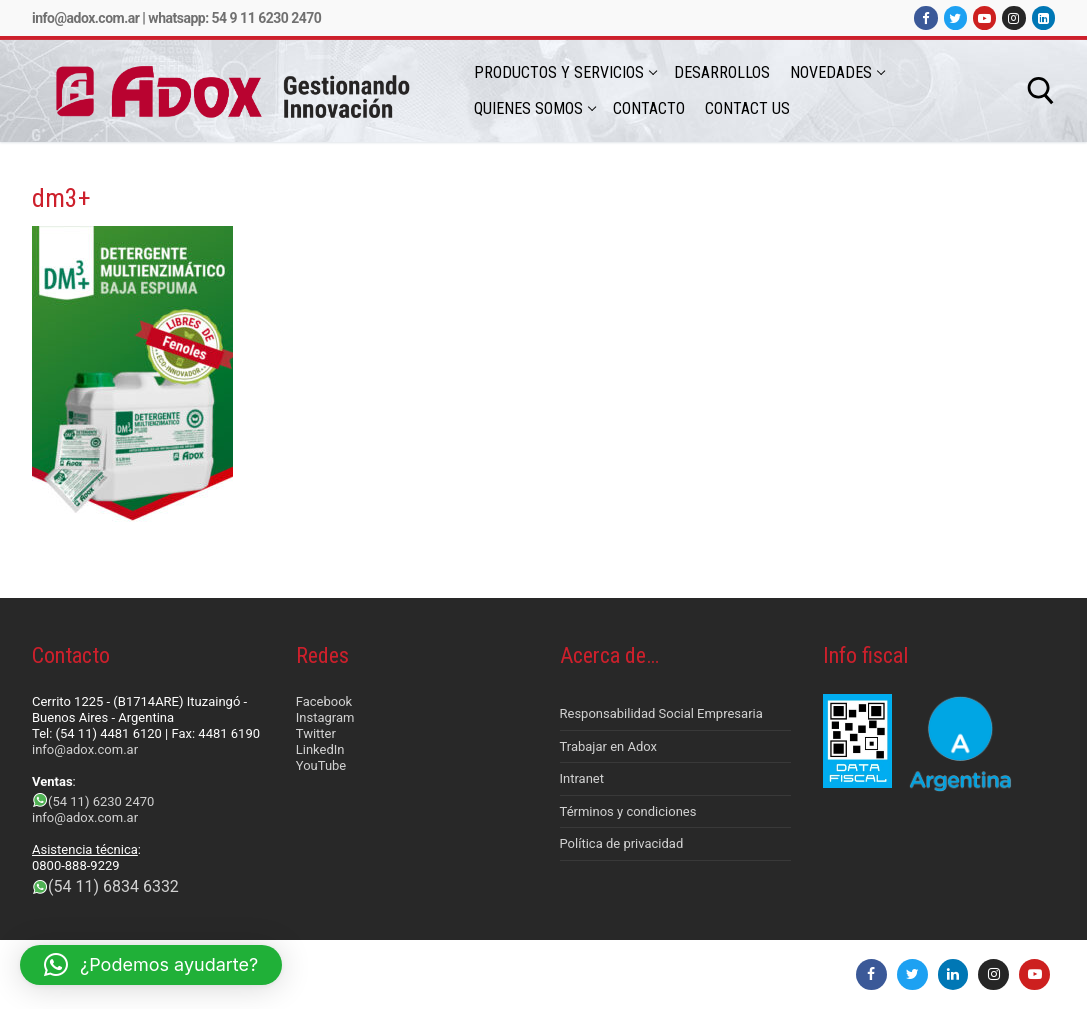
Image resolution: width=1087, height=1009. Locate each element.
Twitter (316, 733)
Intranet (582, 778)
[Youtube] (984, 17)
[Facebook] (925, 17)
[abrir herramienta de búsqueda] (1041, 91)
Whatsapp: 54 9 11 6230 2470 (234, 18)
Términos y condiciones (628, 811)
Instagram (325, 717)
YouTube (321, 765)
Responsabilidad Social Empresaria (661, 713)
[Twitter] (955, 17)
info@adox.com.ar (85, 18)
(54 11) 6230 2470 (101, 801)
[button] (151, 965)
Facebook (324, 701)
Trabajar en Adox (609, 746)
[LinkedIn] (1043, 17)
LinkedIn (320, 749)
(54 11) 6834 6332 (113, 886)
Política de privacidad (622, 843)
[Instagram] (1013, 17)
